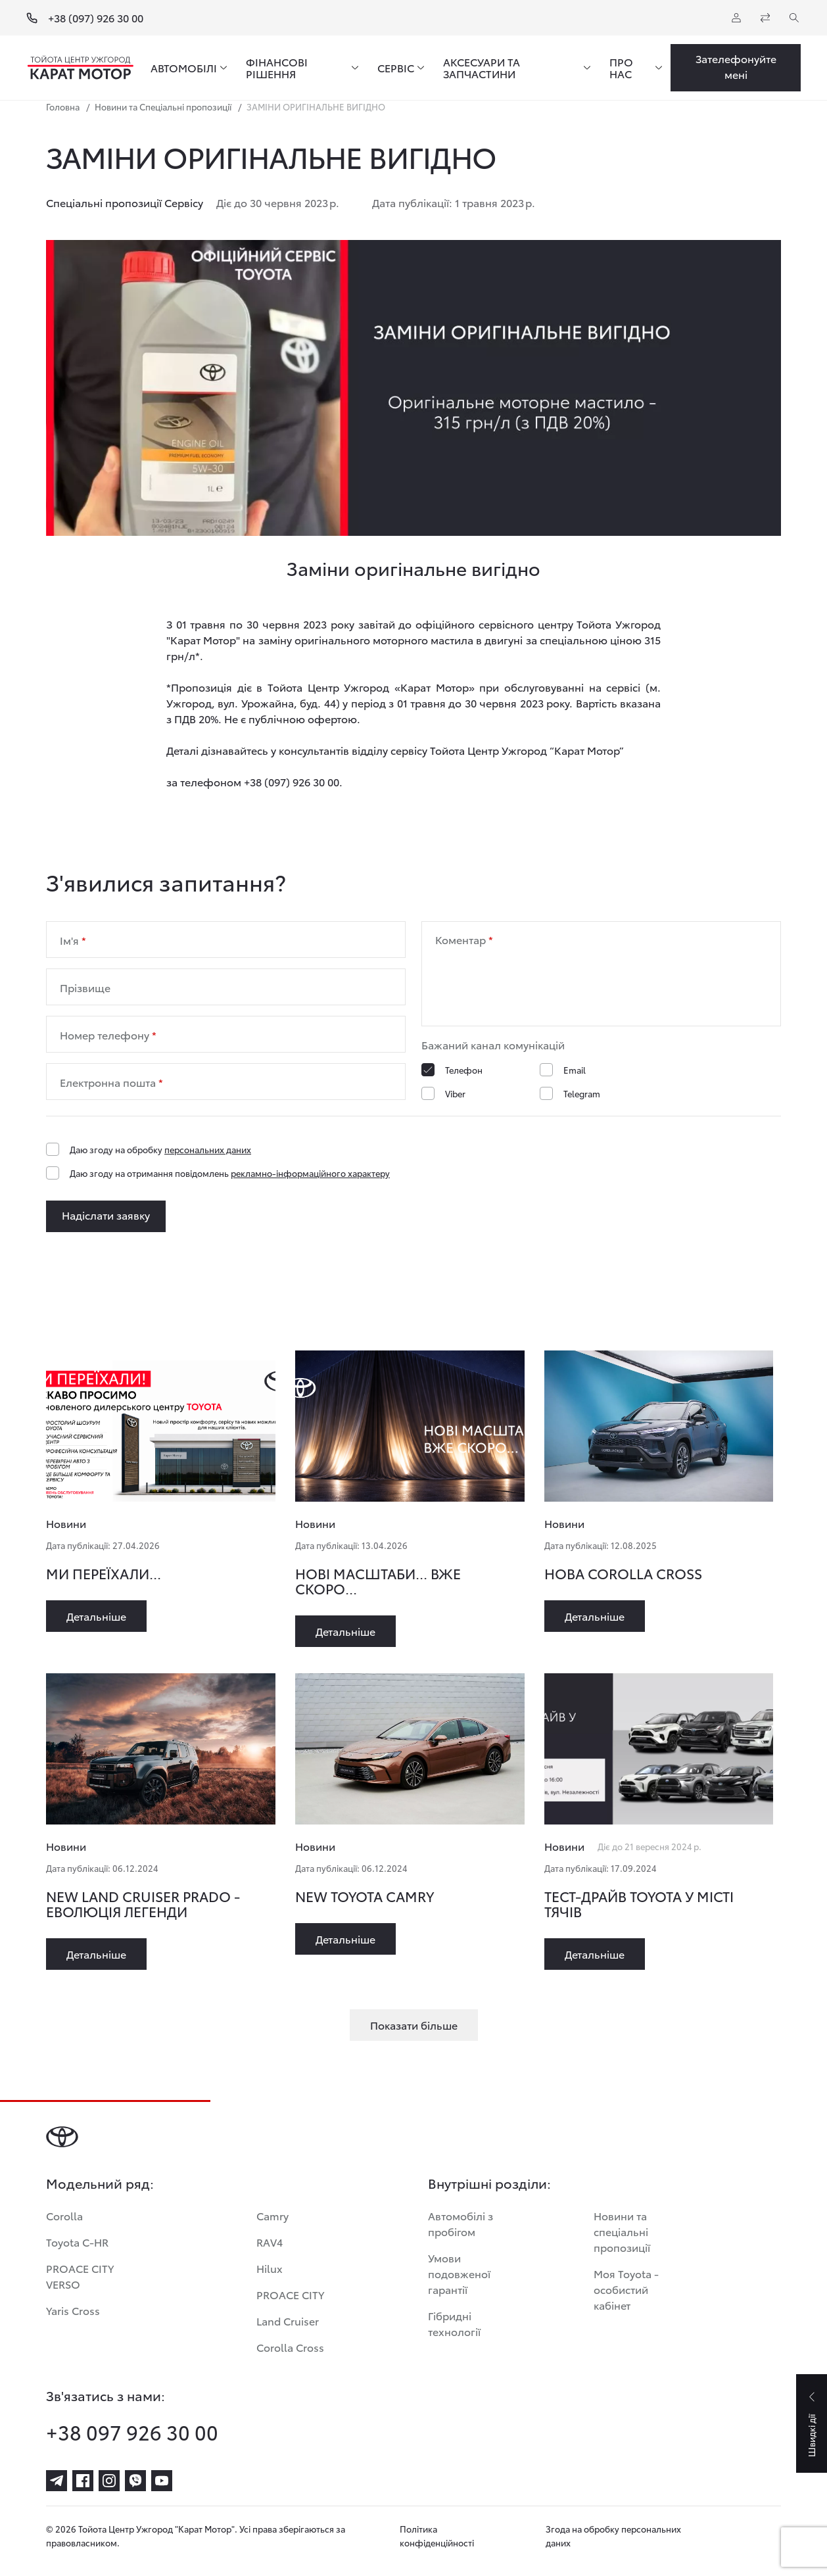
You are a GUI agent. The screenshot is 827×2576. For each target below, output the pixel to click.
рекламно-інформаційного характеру (310, 1173)
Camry (272, 2215)
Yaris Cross (73, 2310)
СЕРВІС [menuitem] (395, 68)
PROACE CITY (290, 2294)
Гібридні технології (454, 2323)
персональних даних (207, 1149)
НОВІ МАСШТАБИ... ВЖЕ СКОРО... (378, 1580)
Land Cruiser (287, 2320)
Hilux (269, 2268)
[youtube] (161, 2480)
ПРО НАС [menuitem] (621, 68)
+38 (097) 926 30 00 (95, 17)
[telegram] (56, 2480)
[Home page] (80, 68)
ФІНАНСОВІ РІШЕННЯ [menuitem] (277, 68)
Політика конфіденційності (437, 2535)
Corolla (64, 2215)
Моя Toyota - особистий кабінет (626, 2289)
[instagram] (109, 2480)
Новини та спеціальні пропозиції (622, 2231)
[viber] (135, 2480)
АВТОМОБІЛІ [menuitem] (184, 68)
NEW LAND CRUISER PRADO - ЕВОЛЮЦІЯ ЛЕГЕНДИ (143, 1903)
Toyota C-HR (77, 2241)
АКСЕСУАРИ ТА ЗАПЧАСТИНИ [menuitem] (481, 68)
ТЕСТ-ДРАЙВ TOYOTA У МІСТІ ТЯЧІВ (639, 1903)
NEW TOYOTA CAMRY (364, 1895)
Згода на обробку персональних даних (613, 2535)
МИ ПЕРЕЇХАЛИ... (103, 1573)
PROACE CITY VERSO (80, 2275)
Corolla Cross (290, 2346)
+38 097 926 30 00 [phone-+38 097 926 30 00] (132, 2432)
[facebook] (82, 2480)
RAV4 (269, 2241)
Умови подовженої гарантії (459, 2273)
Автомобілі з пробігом (460, 2223)
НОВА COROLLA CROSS (623, 1573)
